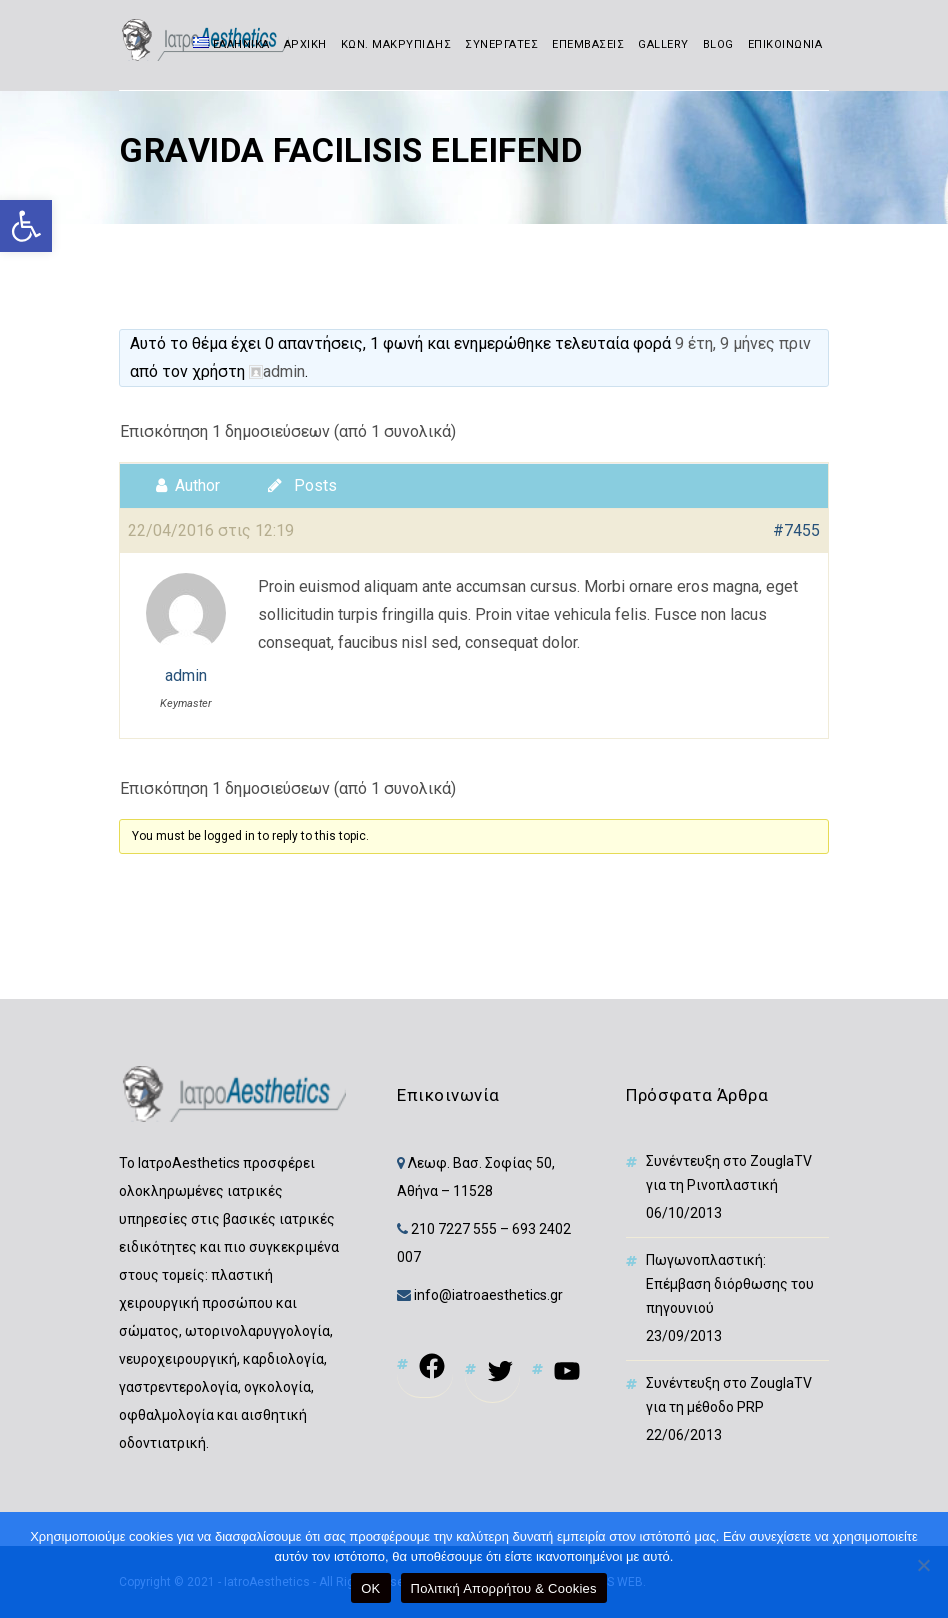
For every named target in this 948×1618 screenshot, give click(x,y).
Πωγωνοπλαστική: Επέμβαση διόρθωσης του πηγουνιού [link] (730, 1284)
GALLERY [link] (663, 44)
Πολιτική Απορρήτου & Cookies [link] (504, 1588)
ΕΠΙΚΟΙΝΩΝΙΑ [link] (785, 44)
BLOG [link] (718, 44)
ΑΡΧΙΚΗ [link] (305, 44)
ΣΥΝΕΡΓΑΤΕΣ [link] (501, 44)
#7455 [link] (796, 530)
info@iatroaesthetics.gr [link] (487, 1295)
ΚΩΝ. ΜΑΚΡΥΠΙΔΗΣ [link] (396, 44)
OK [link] (370, 1588)
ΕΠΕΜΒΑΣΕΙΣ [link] (588, 44)
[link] (26, 226)
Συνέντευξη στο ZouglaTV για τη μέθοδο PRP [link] (729, 1395)
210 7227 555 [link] (454, 1229)
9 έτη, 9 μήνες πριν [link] (743, 343)
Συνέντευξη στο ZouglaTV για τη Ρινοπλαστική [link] (729, 1173)
